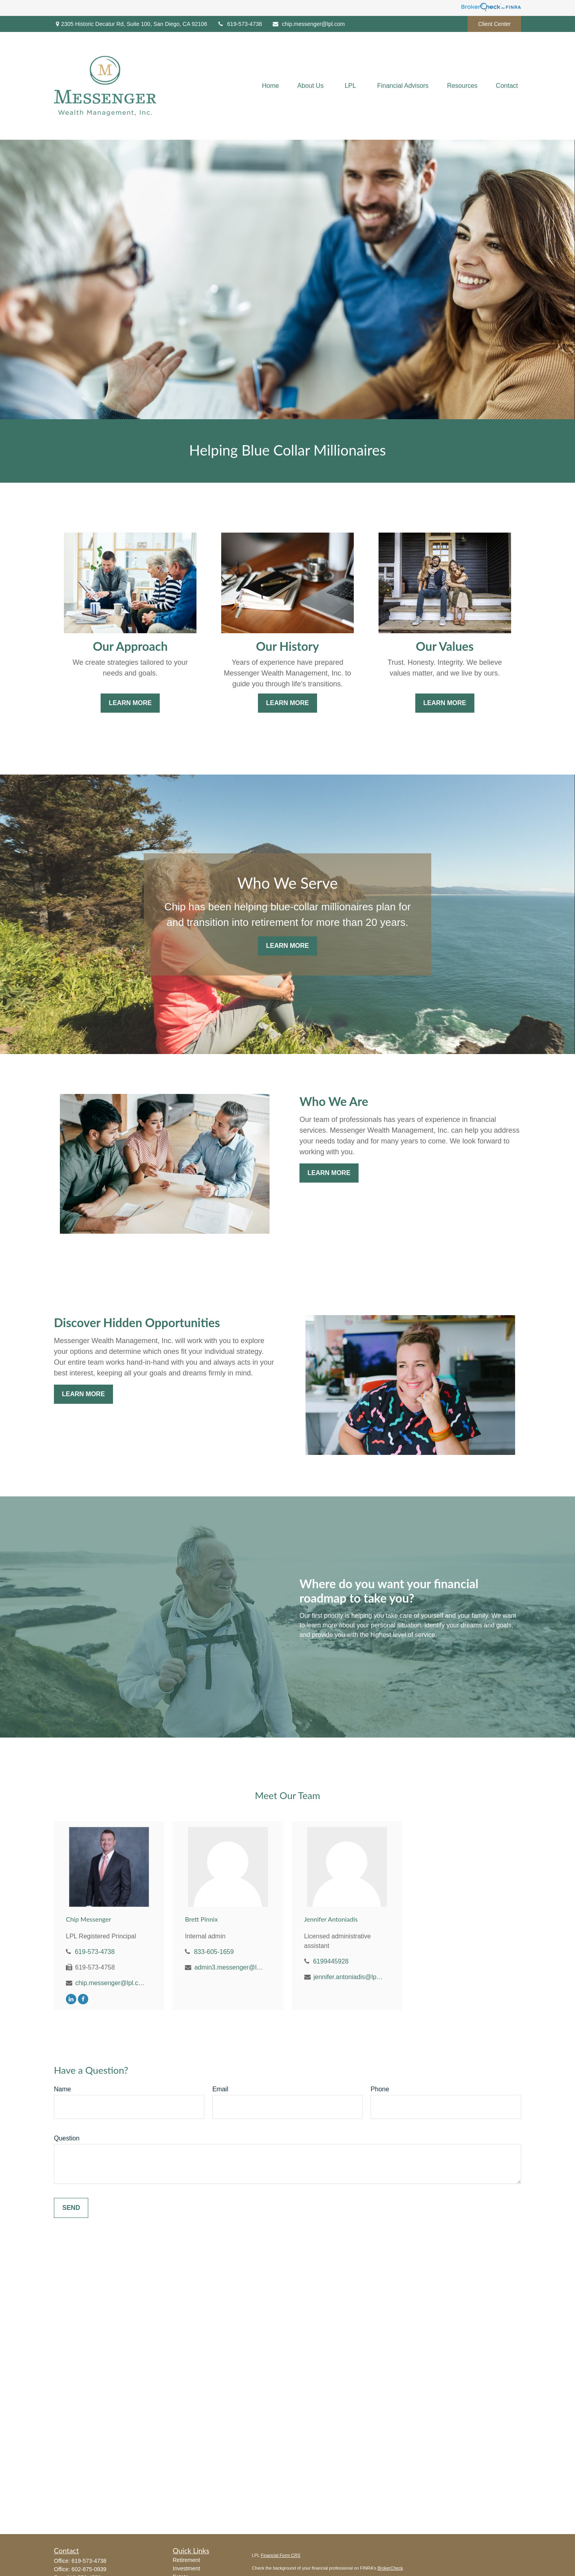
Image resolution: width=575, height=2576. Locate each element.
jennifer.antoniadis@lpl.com (348, 1977)
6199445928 (331, 1961)
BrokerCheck (390, 2568)
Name (62, 2089)
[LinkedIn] (71, 1998)
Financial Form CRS (280, 2555)
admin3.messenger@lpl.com (229, 1967)
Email (220, 2089)
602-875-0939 (88, 2569)
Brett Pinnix (201, 1919)
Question (66, 2138)
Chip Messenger (88, 1919)
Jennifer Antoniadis (331, 1919)
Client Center (494, 24)
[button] (270, 86)
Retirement (186, 2560)
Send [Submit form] (71, 2207)
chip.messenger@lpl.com (308, 24)
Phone (380, 2089)
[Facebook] (83, 1998)
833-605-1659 (214, 1951)
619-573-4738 (239, 24)
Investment (186, 2568)
